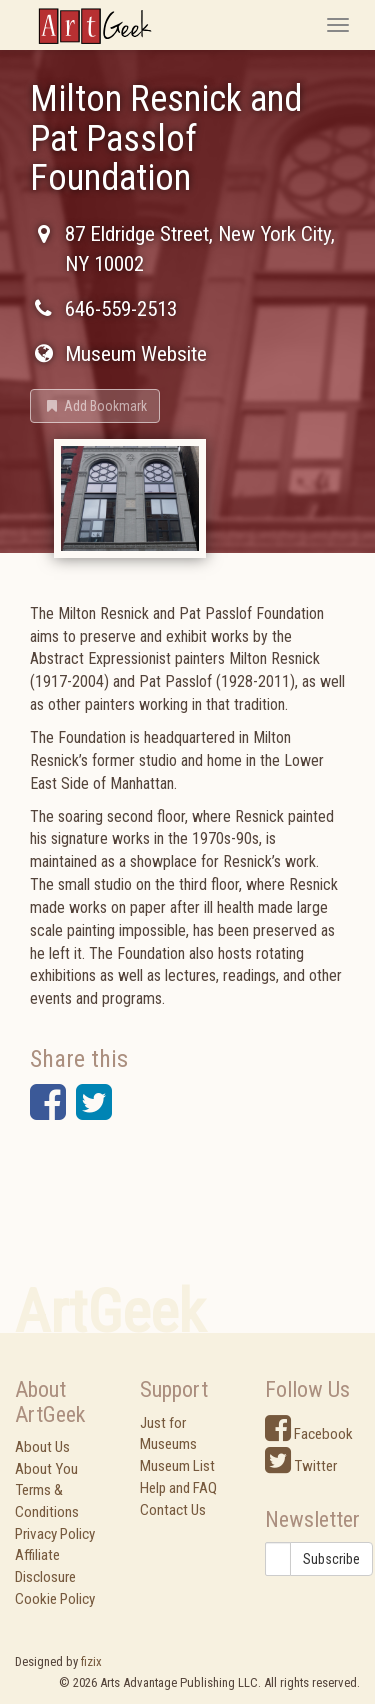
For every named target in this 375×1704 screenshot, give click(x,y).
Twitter (301, 1466)
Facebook (309, 1434)
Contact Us (173, 1510)
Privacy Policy (55, 1534)
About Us (42, 1447)
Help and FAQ (178, 1488)
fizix (91, 1661)
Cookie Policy (55, 1599)
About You (46, 1469)
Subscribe (331, 1559)
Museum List (177, 1466)
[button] (95, 406)
